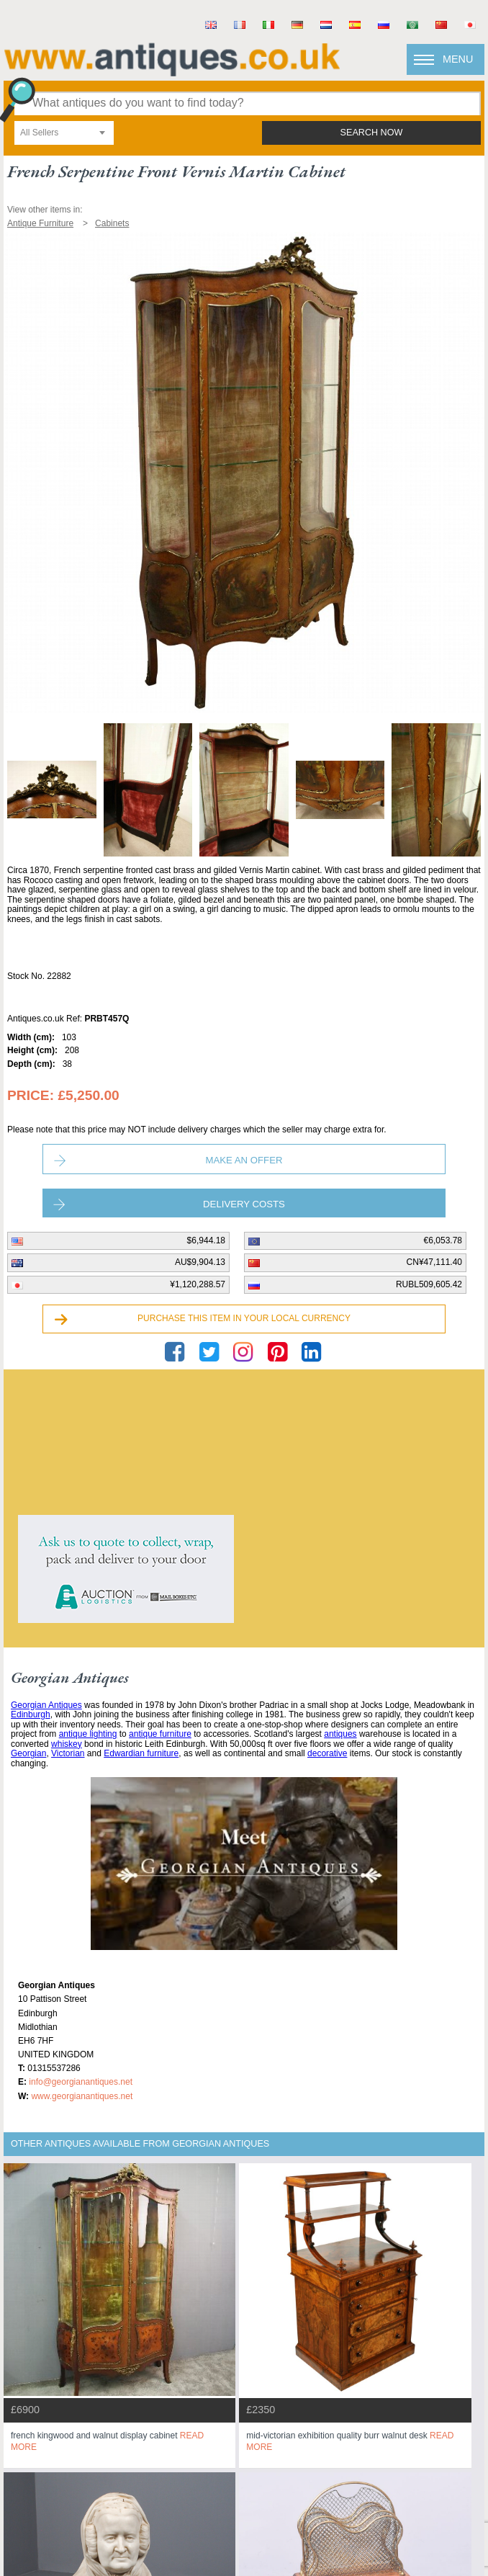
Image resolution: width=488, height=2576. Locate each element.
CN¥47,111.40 (434, 1262)
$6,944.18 (206, 1240)
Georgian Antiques (46, 1705)
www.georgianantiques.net (81, 2096)
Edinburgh (30, 1714)
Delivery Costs (244, 1204)
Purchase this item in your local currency (244, 1318)
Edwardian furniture (141, 1753)
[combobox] (64, 133)
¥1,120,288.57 (197, 1284)
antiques (340, 1734)
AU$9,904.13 (200, 1262)
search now (371, 133)
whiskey (66, 1744)
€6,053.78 (443, 1240)
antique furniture (160, 1734)
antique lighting (88, 1734)
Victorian (67, 1753)
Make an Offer (244, 1160)
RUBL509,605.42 (429, 1284)
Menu (458, 59)
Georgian (28, 1753)
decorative (327, 1753)
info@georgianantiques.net (80, 2082)
